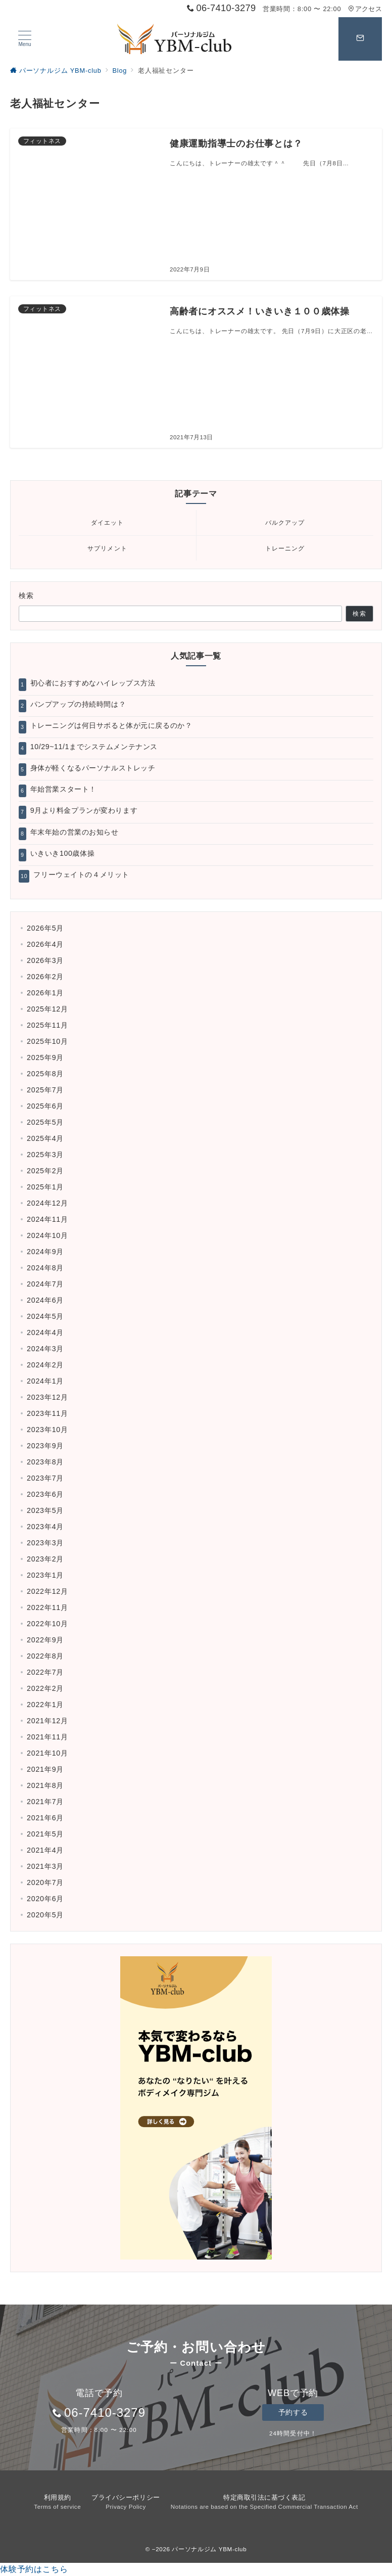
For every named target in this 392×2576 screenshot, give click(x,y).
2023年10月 (47, 1429)
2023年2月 (45, 1559)
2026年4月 (45, 944)
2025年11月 (47, 1025)
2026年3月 (45, 960)
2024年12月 (47, 1203)
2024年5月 (45, 1316)
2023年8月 (45, 1462)
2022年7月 (45, 1672)
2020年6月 (45, 1899)
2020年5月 (45, 1915)
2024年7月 (45, 1284)
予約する (293, 2412)
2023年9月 (45, 1446)
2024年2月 (45, 1365)
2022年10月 (47, 1624)
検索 (26, 595)
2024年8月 (45, 1268)
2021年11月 (47, 1737)
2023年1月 (45, 1575)
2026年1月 (45, 993)
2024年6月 (45, 1300)
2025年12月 (47, 1009)
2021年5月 (45, 1834)
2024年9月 (45, 1252)
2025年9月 (45, 1057)
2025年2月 (45, 1171)
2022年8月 (45, 1656)
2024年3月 (45, 1349)
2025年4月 (45, 1138)
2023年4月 (45, 1527)
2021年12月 (47, 1721)
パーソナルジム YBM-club (209, 2549)
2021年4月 (45, 1850)
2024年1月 (45, 1381)
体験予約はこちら (34, 2569)
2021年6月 (45, 1818)
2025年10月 (47, 1041)
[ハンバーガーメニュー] (24, 39)
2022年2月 (45, 1688)
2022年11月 (47, 1607)
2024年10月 (47, 1235)
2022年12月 (47, 1591)
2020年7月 (45, 1882)
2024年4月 (45, 1332)
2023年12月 (47, 1397)
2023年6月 (45, 1494)
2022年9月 (45, 1640)
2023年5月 (45, 1510)
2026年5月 (45, 928)
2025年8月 (45, 1074)
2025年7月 (45, 1090)
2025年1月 (45, 1187)
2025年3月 (45, 1155)
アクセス (365, 9)
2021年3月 (45, 1866)
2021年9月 (45, 1769)
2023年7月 (45, 1478)
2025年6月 (45, 1106)
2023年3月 (45, 1543)
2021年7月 (45, 1802)
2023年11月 (47, 1413)
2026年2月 (45, 977)
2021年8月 (45, 1785)
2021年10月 (47, 1753)
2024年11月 (47, 1219)
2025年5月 (45, 1122)
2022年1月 (45, 1704)
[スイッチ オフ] (360, 39)
